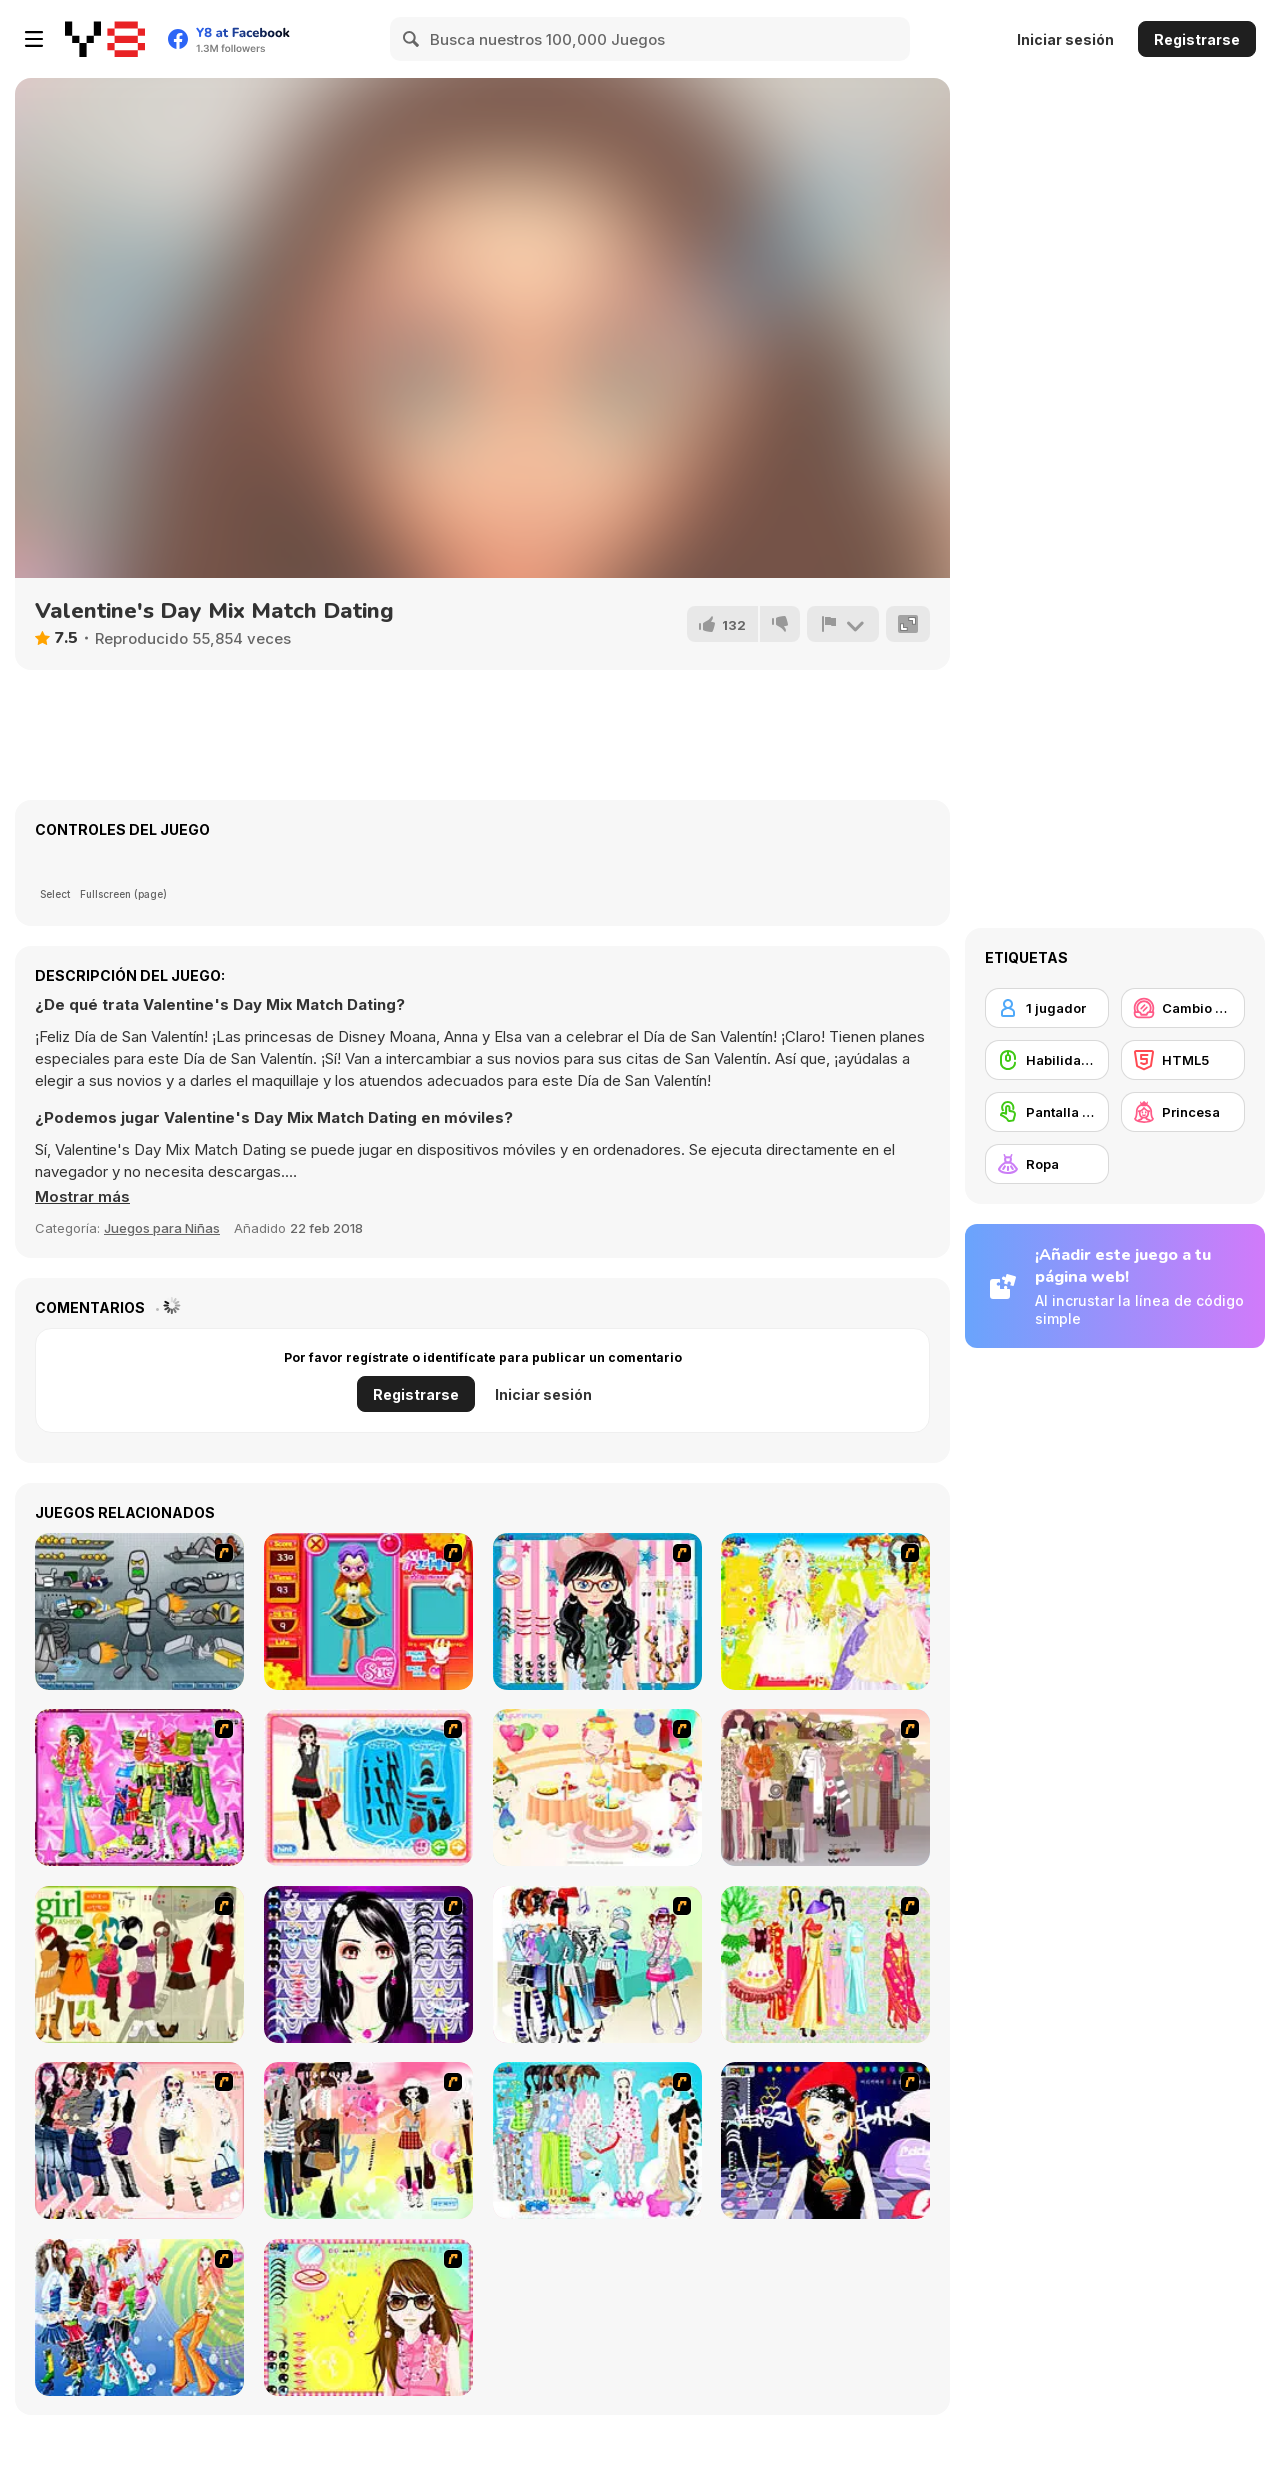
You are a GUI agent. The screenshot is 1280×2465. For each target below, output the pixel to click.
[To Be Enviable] (368, 2317)
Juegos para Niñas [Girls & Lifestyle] (162, 1228)
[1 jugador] (1047, 1008)
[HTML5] (1183, 1060)
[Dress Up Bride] (825, 1611)
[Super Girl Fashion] (139, 1964)
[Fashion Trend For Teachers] (825, 1787)
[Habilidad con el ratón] (1047, 1060)
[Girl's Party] (597, 1787)
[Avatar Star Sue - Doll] (368, 1611)
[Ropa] (1047, 1164)
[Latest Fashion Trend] (139, 2317)
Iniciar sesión (1065, 39)
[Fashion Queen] (368, 1787)
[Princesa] (1183, 1112)
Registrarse (1197, 39)
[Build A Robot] (139, 1611)
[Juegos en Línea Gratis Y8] (105, 39)
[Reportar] (843, 624)
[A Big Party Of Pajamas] (597, 2140)
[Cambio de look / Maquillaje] (1183, 1008)
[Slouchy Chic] (368, 2140)
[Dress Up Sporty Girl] (139, 2140)
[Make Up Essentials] (368, 1964)
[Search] (412, 39)
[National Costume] (825, 1964)
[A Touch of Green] (139, 1787)
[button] (82, 1197)
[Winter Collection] (597, 1964)
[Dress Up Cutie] (597, 1611)
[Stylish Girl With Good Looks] (825, 2140)
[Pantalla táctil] (1047, 1112)
